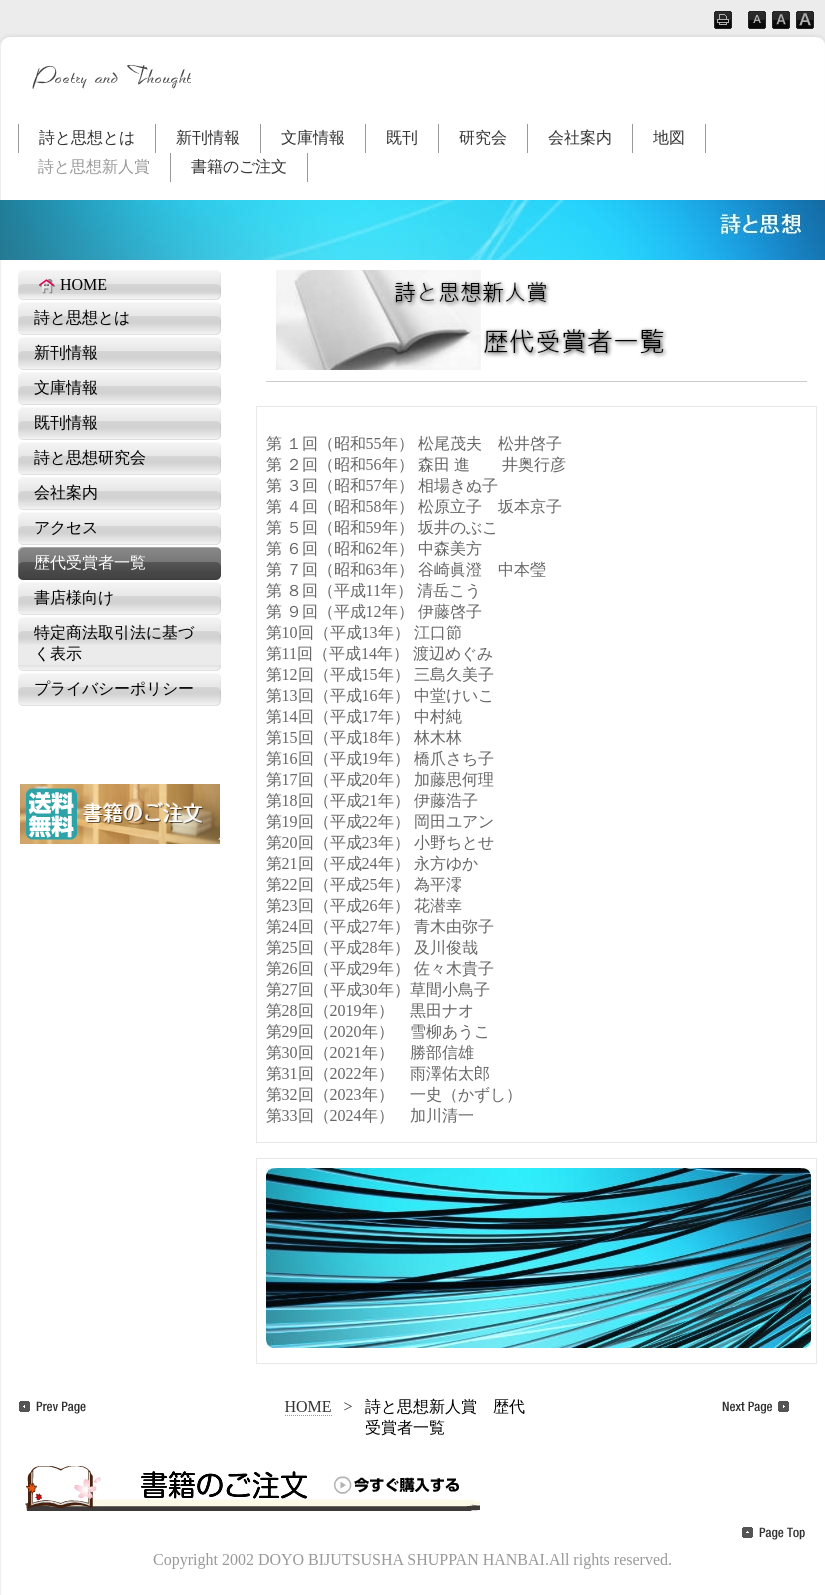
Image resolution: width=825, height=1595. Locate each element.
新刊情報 (208, 137)
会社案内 (580, 137)
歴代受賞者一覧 (90, 562)
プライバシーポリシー (114, 688)
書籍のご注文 (239, 166)
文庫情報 (313, 137)
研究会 (483, 137)
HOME (70, 285)
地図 (669, 137)
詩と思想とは (87, 137)
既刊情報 (66, 422)
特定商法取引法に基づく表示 (114, 643)
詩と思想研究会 (90, 457)
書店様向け (74, 597)
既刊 (402, 137)
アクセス (66, 527)
